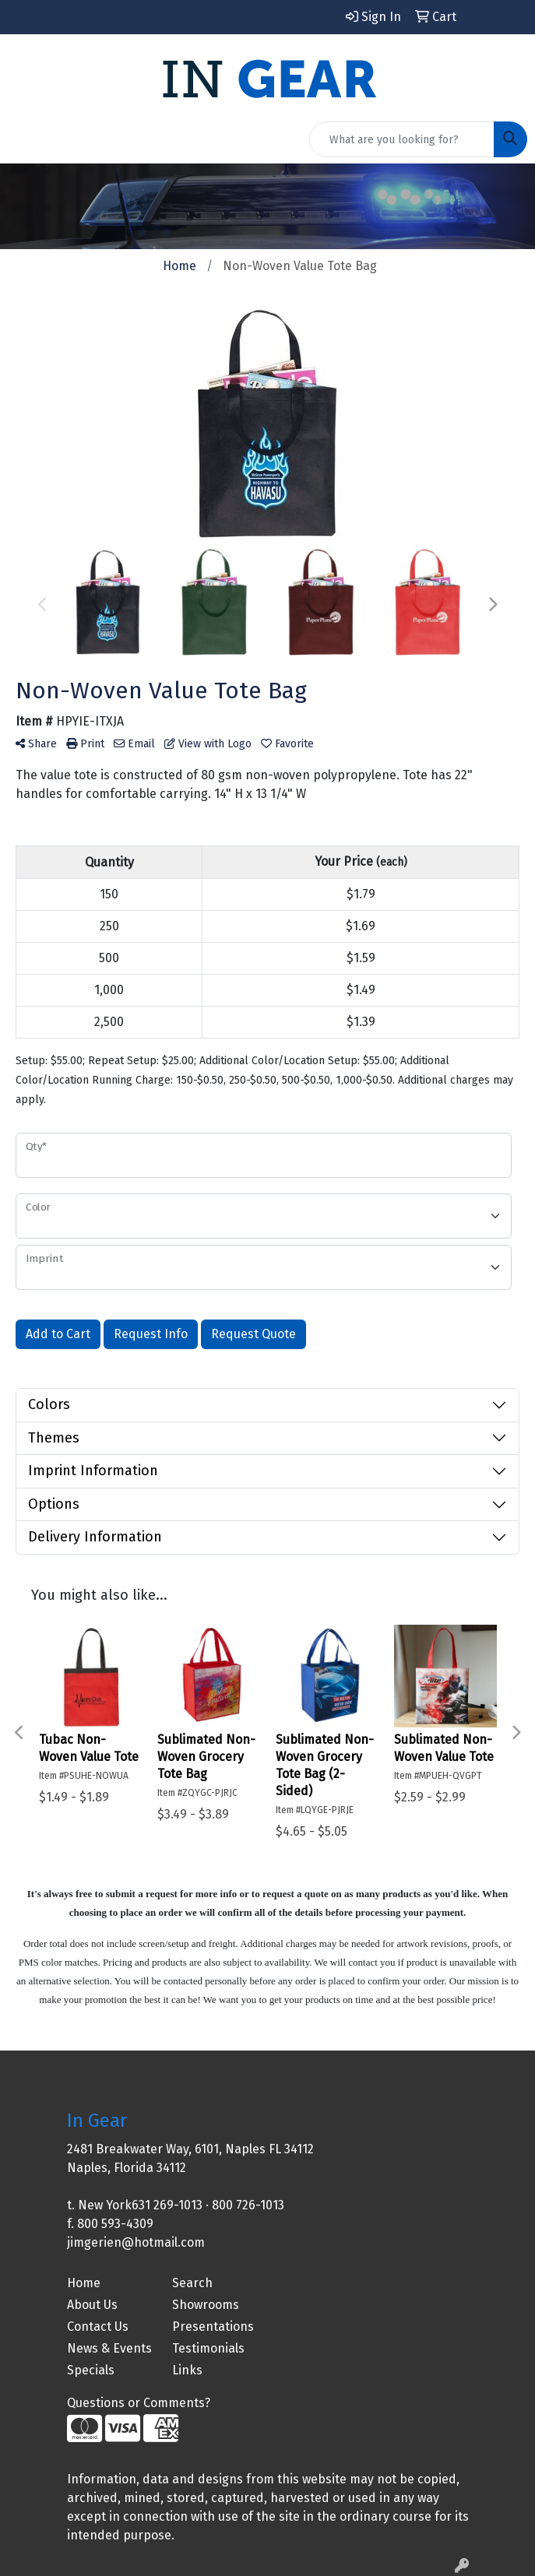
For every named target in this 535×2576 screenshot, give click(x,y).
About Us (92, 2304)
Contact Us (97, 2326)
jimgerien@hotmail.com (136, 2242)
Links (187, 2370)
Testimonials (208, 2348)
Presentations (213, 2326)
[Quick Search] (402, 139)
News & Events (109, 2348)
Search (192, 2283)
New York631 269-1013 (140, 2205)
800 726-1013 (248, 2205)
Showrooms (205, 2304)
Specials (90, 2370)
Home (83, 2283)
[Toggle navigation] (24, 139)
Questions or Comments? (138, 2402)
